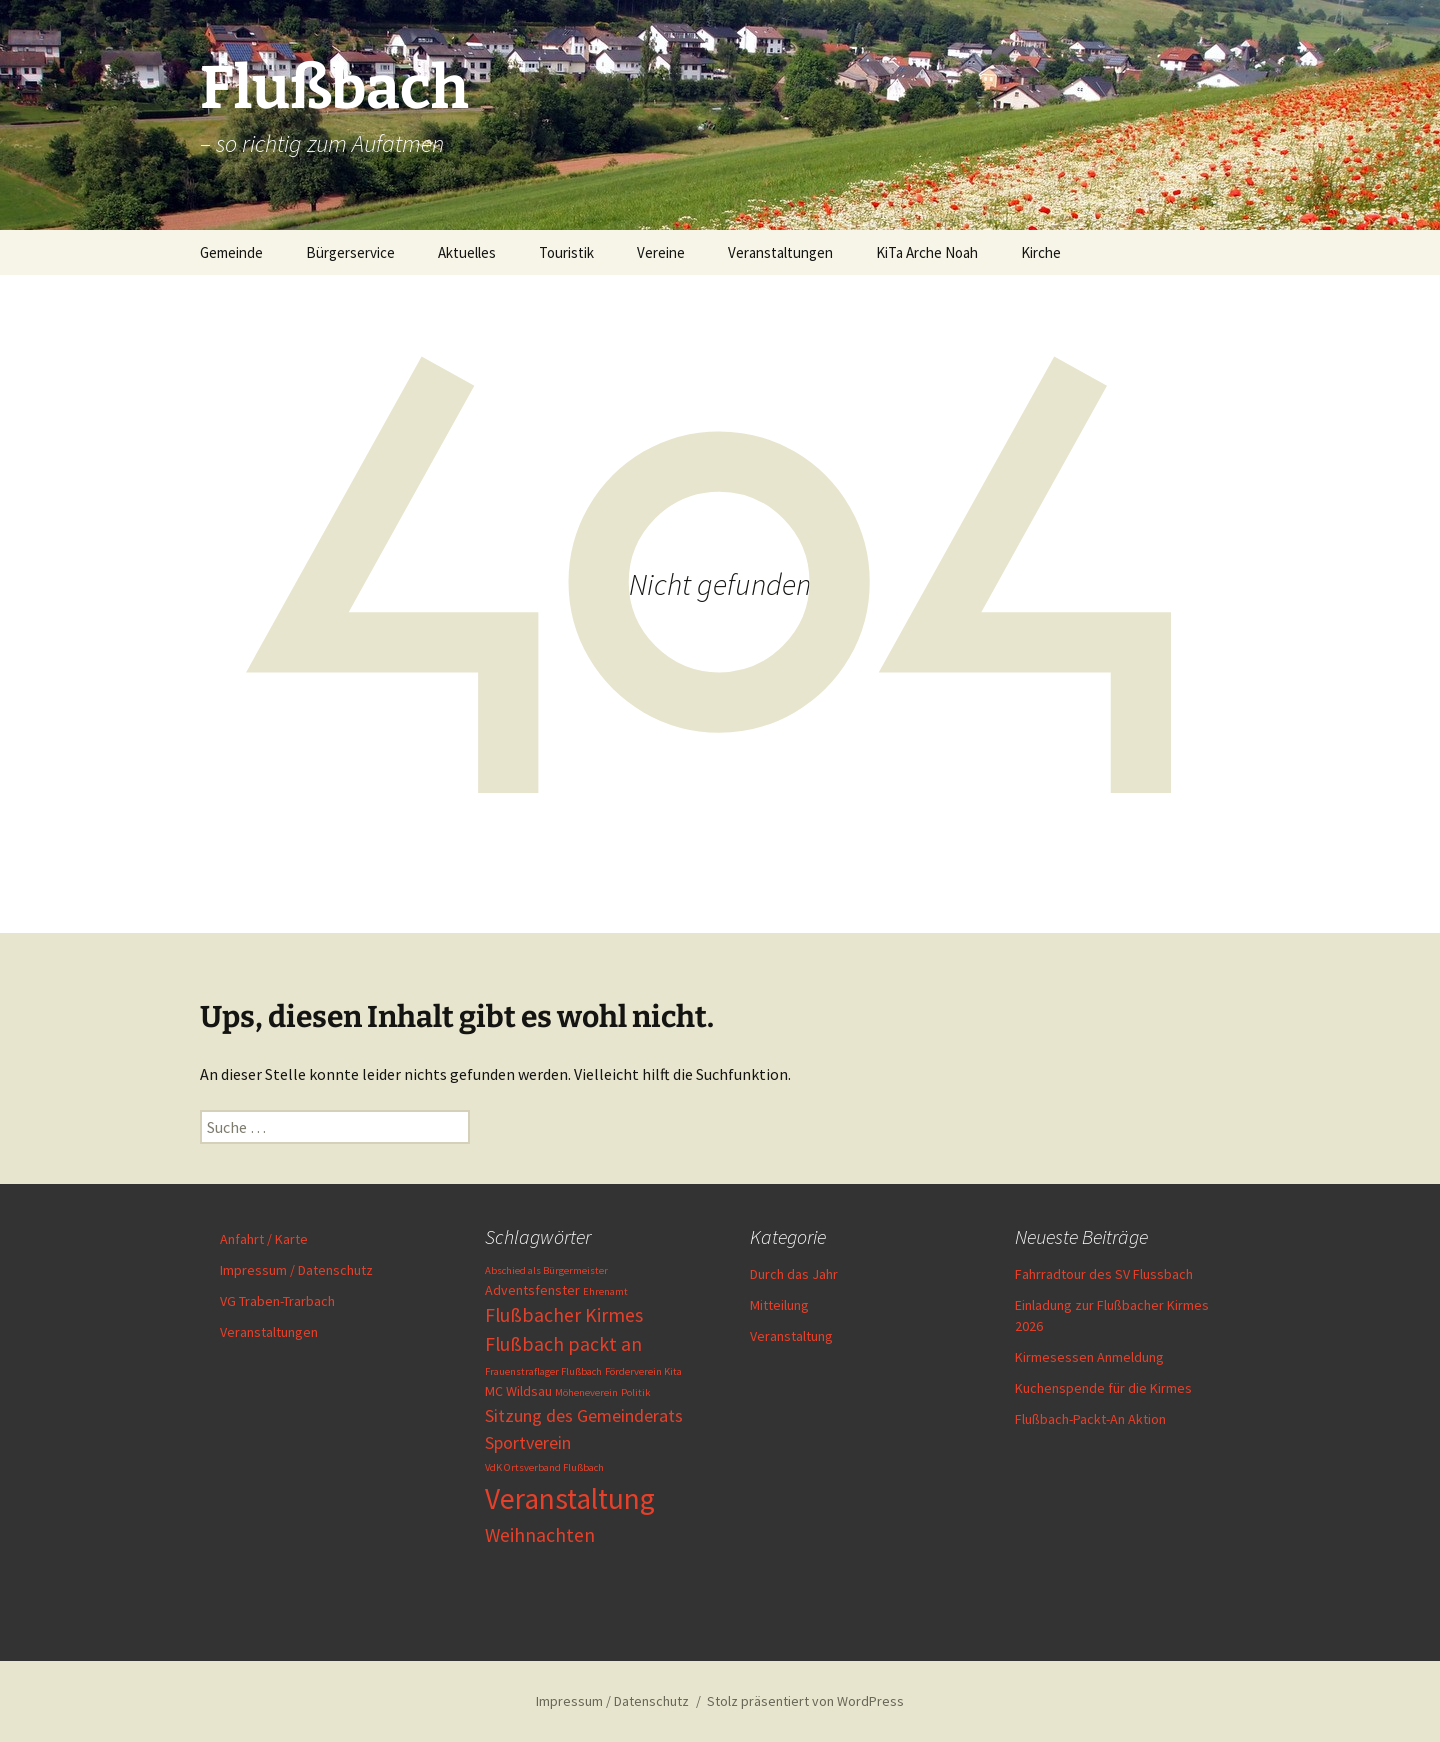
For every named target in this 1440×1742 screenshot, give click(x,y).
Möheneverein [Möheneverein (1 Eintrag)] (586, 1392)
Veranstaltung (791, 1336)
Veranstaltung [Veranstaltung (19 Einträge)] (570, 1498)
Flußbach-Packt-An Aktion (1090, 1419)
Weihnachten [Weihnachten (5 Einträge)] (540, 1535)
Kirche (1041, 252)
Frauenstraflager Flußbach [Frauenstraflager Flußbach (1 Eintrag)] (543, 1371)
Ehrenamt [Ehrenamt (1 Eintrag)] (605, 1291)
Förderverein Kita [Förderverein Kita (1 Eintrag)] (643, 1371)
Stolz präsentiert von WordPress (805, 1701)
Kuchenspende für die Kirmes (1103, 1388)
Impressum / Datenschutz (296, 1270)
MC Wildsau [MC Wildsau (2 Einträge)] (518, 1391)
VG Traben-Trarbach (277, 1301)
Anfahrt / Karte (264, 1239)
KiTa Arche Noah (927, 252)
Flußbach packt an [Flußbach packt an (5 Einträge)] (563, 1344)
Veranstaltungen (780, 252)
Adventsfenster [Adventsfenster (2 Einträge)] (532, 1290)
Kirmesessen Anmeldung (1089, 1357)
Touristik (566, 252)
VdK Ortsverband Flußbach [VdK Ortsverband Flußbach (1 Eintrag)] (544, 1467)
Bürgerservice (350, 252)
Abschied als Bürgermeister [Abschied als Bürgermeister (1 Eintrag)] (546, 1270)
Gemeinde (231, 252)
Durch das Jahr (794, 1274)
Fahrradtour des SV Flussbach (1104, 1274)
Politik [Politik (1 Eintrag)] (636, 1392)
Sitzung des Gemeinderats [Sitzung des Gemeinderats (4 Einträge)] (584, 1415)
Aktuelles (467, 252)
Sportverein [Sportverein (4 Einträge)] (528, 1442)
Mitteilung (779, 1305)
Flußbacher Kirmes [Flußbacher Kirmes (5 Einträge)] (564, 1315)
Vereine (661, 252)
